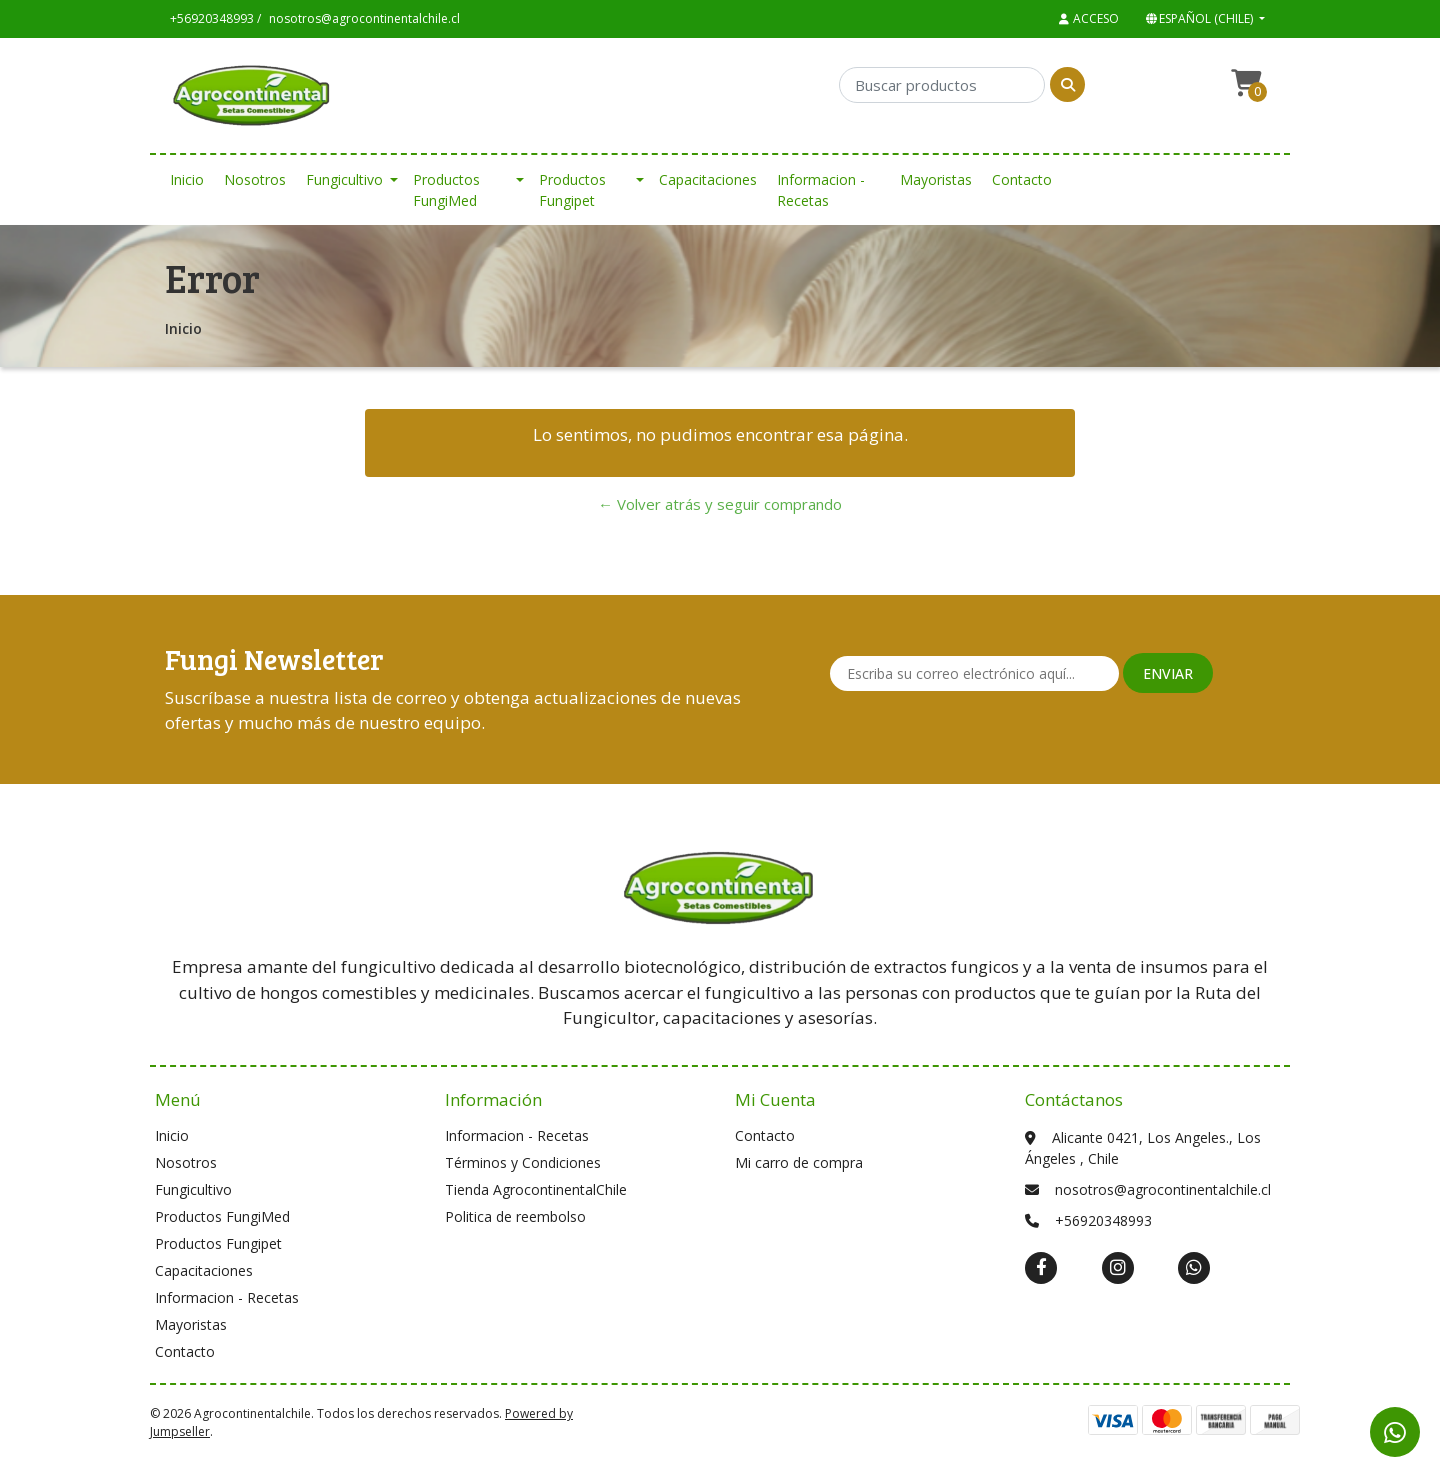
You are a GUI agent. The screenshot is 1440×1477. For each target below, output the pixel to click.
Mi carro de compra (799, 1162)
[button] (1203, 19)
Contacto (1022, 179)
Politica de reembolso (515, 1216)
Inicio (187, 179)
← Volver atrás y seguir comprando (720, 504)
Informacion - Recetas (821, 190)
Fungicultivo (344, 179)
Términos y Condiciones (523, 1162)
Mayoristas (936, 179)
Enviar (1168, 673)
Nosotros (255, 179)
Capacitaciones (708, 179)
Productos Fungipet (572, 190)
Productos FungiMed (446, 190)
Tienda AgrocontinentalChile (536, 1189)
